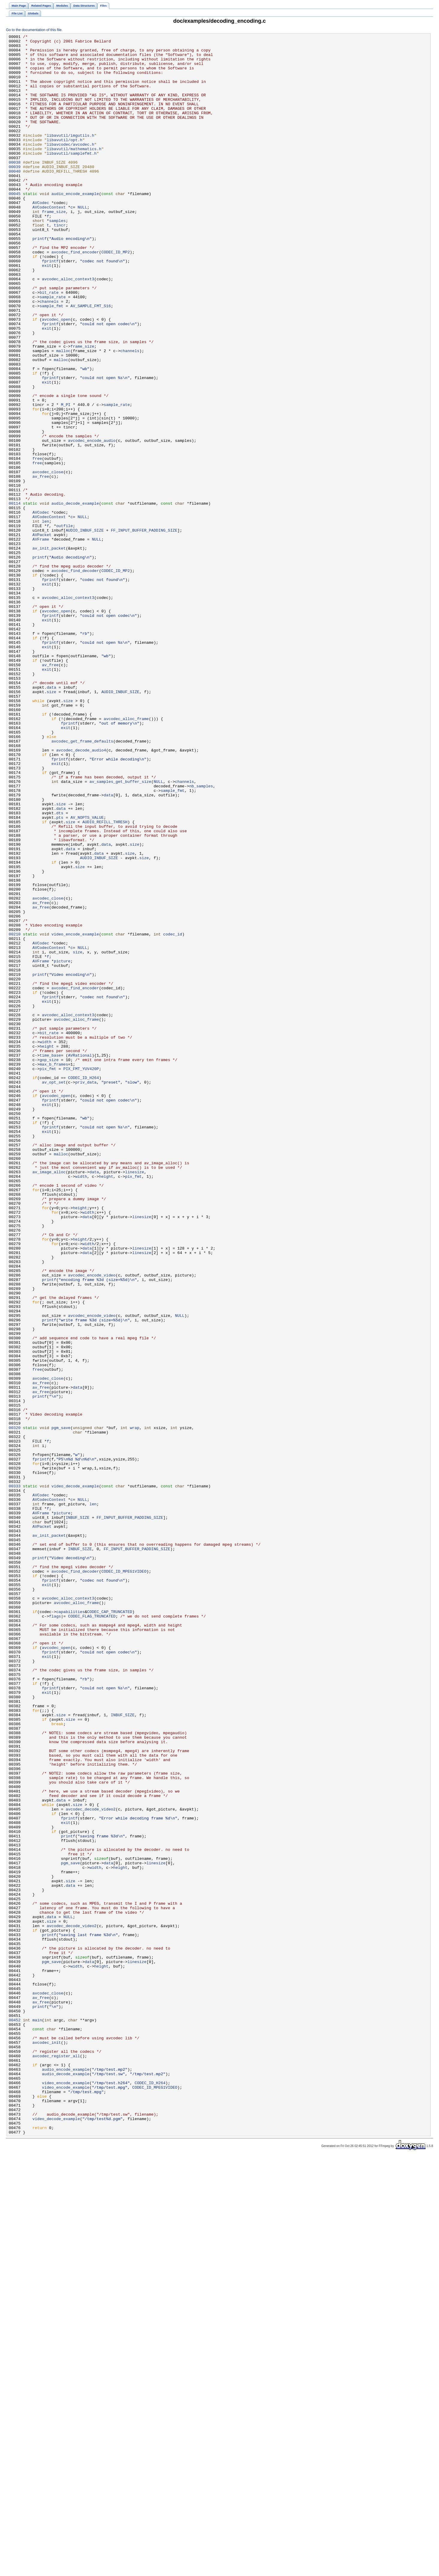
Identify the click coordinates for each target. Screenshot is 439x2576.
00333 (15, 1776)
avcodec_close (47, 559)
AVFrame (40, 640)
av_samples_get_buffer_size (120, 931)
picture (62, 1146)
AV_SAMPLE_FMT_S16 (90, 360)
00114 (15, 597)
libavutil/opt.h (64, 161)
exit (47, 312)
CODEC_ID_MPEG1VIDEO (123, 1879)
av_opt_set (54, 1292)
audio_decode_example (75, 597)
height (47, 1249)
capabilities (70, 1927)
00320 (15, 1706)
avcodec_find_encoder (75, 296)
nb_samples (201, 936)
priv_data (85, 1292)
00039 (15, 193)
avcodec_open (56, 376)
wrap (135, 1706)
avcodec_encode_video (92, 1523)
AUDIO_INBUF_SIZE (85, 629)
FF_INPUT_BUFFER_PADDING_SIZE (144, 629)
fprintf (50, 306)
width (46, 1243)
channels (49, 355)
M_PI (66, 479)
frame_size (54, 247)
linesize (134, 1399)
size (51, 823)
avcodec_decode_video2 (91, 2164)
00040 (15, 199)
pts (59, 974)
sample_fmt (51, 360)
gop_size (49, 1265)
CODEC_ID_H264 (83, 1286)
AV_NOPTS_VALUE (87, 974)
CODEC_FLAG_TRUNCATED (92, 1933)
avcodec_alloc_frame (126, 856)
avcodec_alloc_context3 (68, 328)
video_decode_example (75, 1776)
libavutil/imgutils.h (70, 156)
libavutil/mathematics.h (74, 172)
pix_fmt (48, 1276)
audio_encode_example (75, 226)
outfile (64, 624)
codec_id (172, 1114)
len (45, 619)
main (37, 2417)
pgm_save (61, 1706)
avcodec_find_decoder (75, 678)
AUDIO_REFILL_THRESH (105, 979)
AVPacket (41, 635)
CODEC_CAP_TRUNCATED (109, 1927)
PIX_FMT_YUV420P (81, 1276)
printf (39, 279)
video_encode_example (75, 1114)
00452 (15, 2417)
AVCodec (40, 236)
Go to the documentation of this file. (34, 30)
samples (57, 258)
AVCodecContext (49, 242)
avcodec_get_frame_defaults (82, 882)
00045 (15, 226)
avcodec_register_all (56, 2460)
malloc (63, 414)
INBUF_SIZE (77, 1814)
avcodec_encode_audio (92, 522)
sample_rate (53, 349)
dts (59, 969)
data (51, 818)
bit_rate (49, 344)
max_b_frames (54, 1270)
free (37, 543)
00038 (15, 188)
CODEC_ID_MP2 (115, 296)
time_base (50, 1259)
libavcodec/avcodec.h (70, 166)
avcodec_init (46, 2444)
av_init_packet (49, 651)
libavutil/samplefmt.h (72, 177)
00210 (15, 1114)
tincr (60, 263)
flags (55, 1933)
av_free (40, 565)
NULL (82, 242)
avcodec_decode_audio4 (81, 893)
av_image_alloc (49, 1399)
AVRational (80, 1259)
